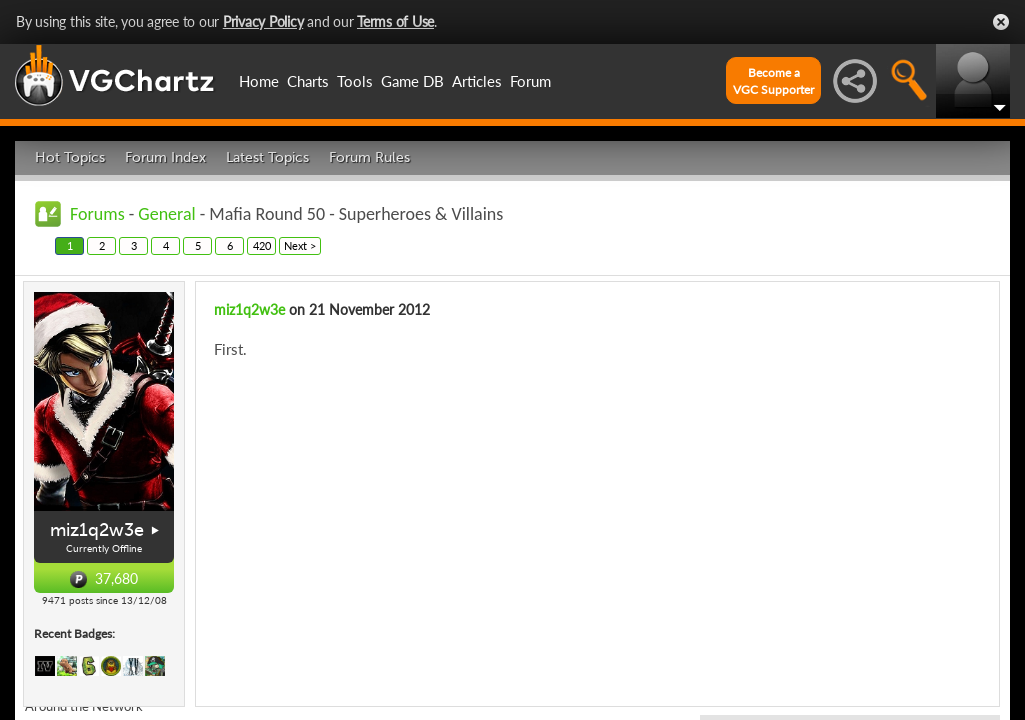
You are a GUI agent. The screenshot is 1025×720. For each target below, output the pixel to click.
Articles (477, 81)
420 (262, 245)
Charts (308, 81)
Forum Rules (369, 157)
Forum (530, 81)
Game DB (412, 81)
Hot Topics (70, 157)
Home (259, 81)
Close (1001, 22)
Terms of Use (395, 21)
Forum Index (165, 157)
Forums (97, 214)
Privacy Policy (263, 21)
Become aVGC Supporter (773, 81)
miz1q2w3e (97, 530)
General (166, 214)
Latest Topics (267, 157)
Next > (300, 245)
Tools (355, 81)
